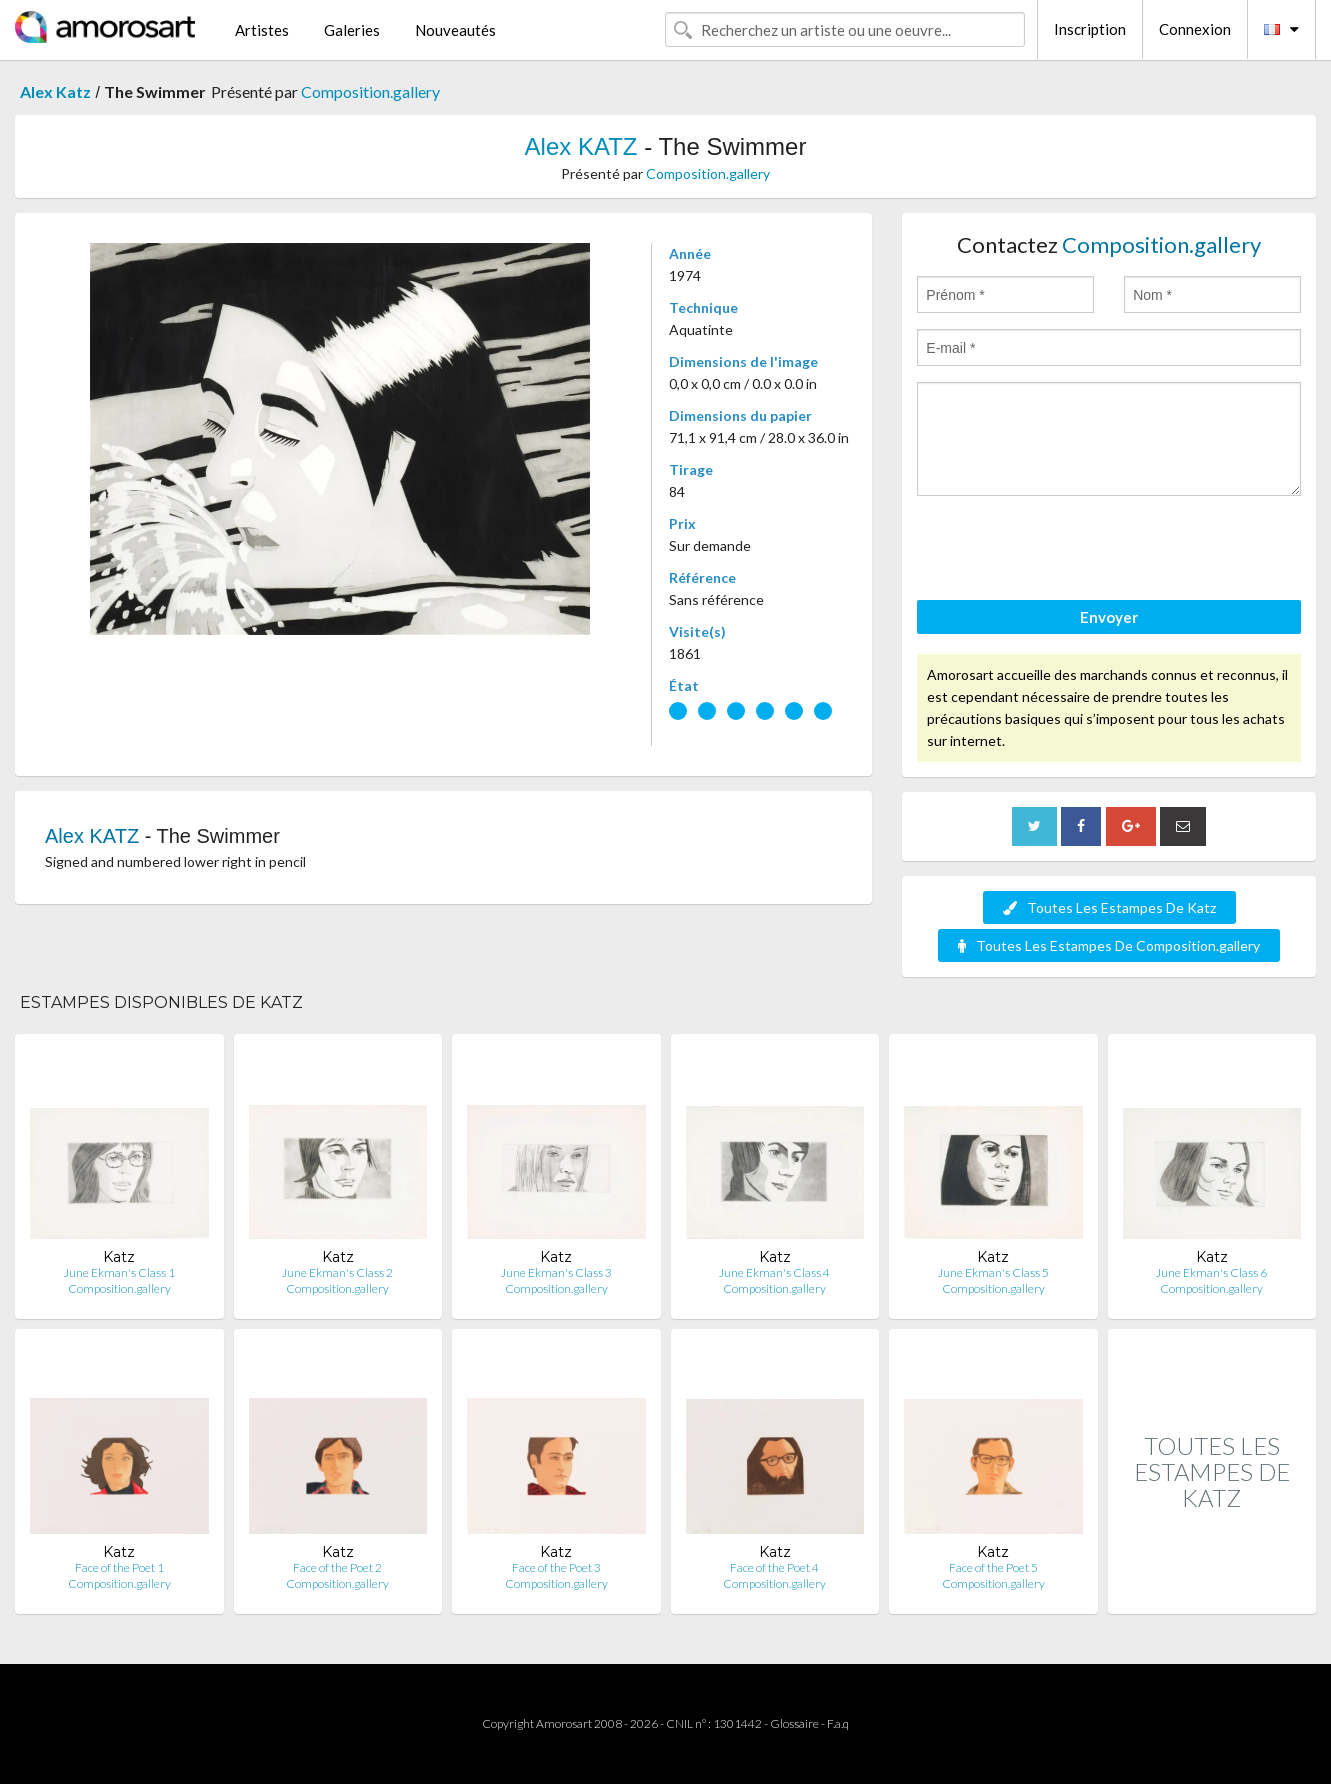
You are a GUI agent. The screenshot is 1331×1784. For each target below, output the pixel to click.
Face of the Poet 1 (119, 1567)
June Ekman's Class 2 (337, 1272)
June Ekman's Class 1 (119, 1272)
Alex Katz (55, 91)
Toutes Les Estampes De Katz (1109, 907)
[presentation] (1069, 551)
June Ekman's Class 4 (774, 1272)
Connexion (1195, 29)
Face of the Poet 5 (993, 1567)
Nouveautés (455, 30)
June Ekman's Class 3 (556, 1272)
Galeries (352, 30)
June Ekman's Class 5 (993, 1272)
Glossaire (794, 1723)
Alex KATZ (581, 146)
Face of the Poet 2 (337, 1567)
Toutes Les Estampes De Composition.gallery (1109, 945)
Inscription (1090, 29)
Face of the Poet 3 (556, 1567)
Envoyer (1109, 617)
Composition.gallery (370, 91)
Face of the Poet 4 (774, 1567)
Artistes (262, 30)
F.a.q (838, 1723)
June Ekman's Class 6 (1211, 1272)
